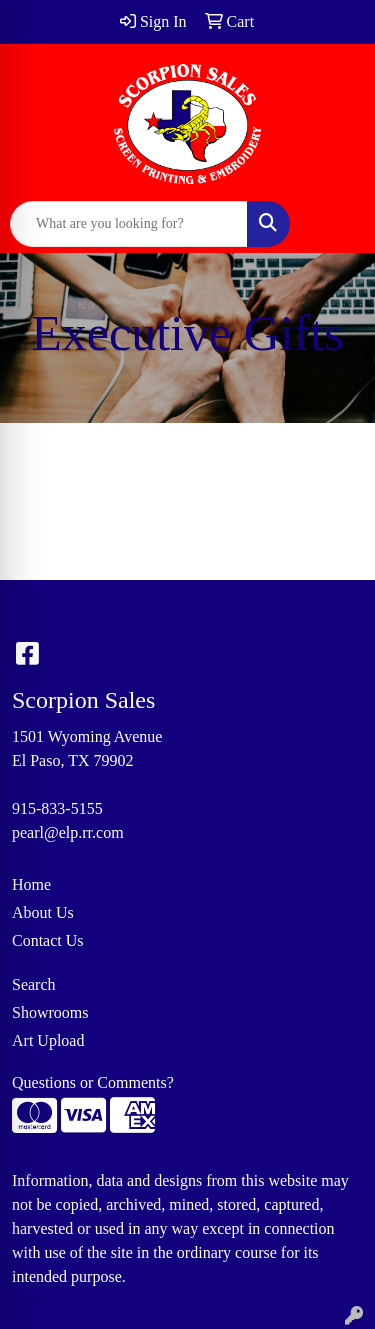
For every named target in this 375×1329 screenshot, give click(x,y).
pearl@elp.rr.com (68, 832)
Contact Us (48, 940)
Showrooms (50, 1012)
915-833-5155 (57, 808)
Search (34, 984)
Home (31, 884)
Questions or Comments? (93, 1082)
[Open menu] (335, 224)
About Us (43, 912)
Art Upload (48, 1040)
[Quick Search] (129, 224)
